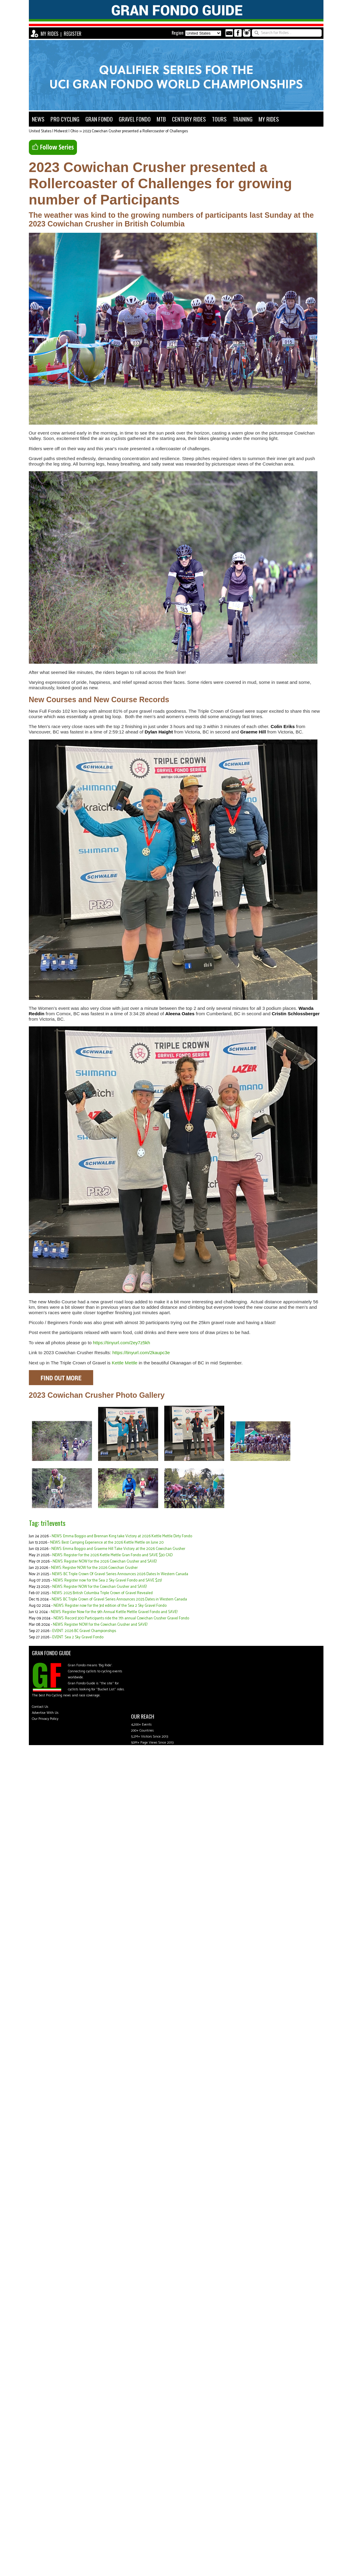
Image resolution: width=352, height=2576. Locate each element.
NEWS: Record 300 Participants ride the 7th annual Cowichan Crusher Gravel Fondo (121, 1618)
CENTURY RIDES (189, 119)
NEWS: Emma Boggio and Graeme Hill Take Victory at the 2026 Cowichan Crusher (118, 1549)
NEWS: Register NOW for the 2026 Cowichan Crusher (94, 1568)
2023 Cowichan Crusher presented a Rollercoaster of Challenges (135, 131)
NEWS (38, 119)
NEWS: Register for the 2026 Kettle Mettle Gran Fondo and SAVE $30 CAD (112, 1555)
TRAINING (243, 119)
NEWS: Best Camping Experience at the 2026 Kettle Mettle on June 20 (107, 1542)
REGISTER (72, 33)
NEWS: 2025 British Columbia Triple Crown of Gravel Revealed (102, 1593)
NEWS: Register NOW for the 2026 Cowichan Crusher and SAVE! (105, 1561)
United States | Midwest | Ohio (53, 131)
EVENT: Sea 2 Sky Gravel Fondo (77, 1637)
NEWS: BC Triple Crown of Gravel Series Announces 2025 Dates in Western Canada (119, 1599)
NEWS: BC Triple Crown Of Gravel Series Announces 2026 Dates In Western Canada (120, 1574)
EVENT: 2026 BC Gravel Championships (84, 1631)
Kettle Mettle (124, 1362)
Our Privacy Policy (45, 1719)
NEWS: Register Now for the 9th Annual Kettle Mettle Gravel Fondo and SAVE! (114, 1612)
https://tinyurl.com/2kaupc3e (141, 1352)
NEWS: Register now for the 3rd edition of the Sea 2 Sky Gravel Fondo (110, 1606)
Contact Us (40, 1707)
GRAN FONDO (99, 119)
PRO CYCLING (65, 119)
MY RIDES (49, 33)
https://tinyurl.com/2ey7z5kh (121, 1342)
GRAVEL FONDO (135, 119)
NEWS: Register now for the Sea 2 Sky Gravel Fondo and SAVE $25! (107, 1580)
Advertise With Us (45, 1713)
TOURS (219, 119)
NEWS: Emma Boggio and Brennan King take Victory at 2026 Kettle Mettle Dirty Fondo (122, 1536)
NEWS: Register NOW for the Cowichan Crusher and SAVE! (99, 1587)
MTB (161, 119)
